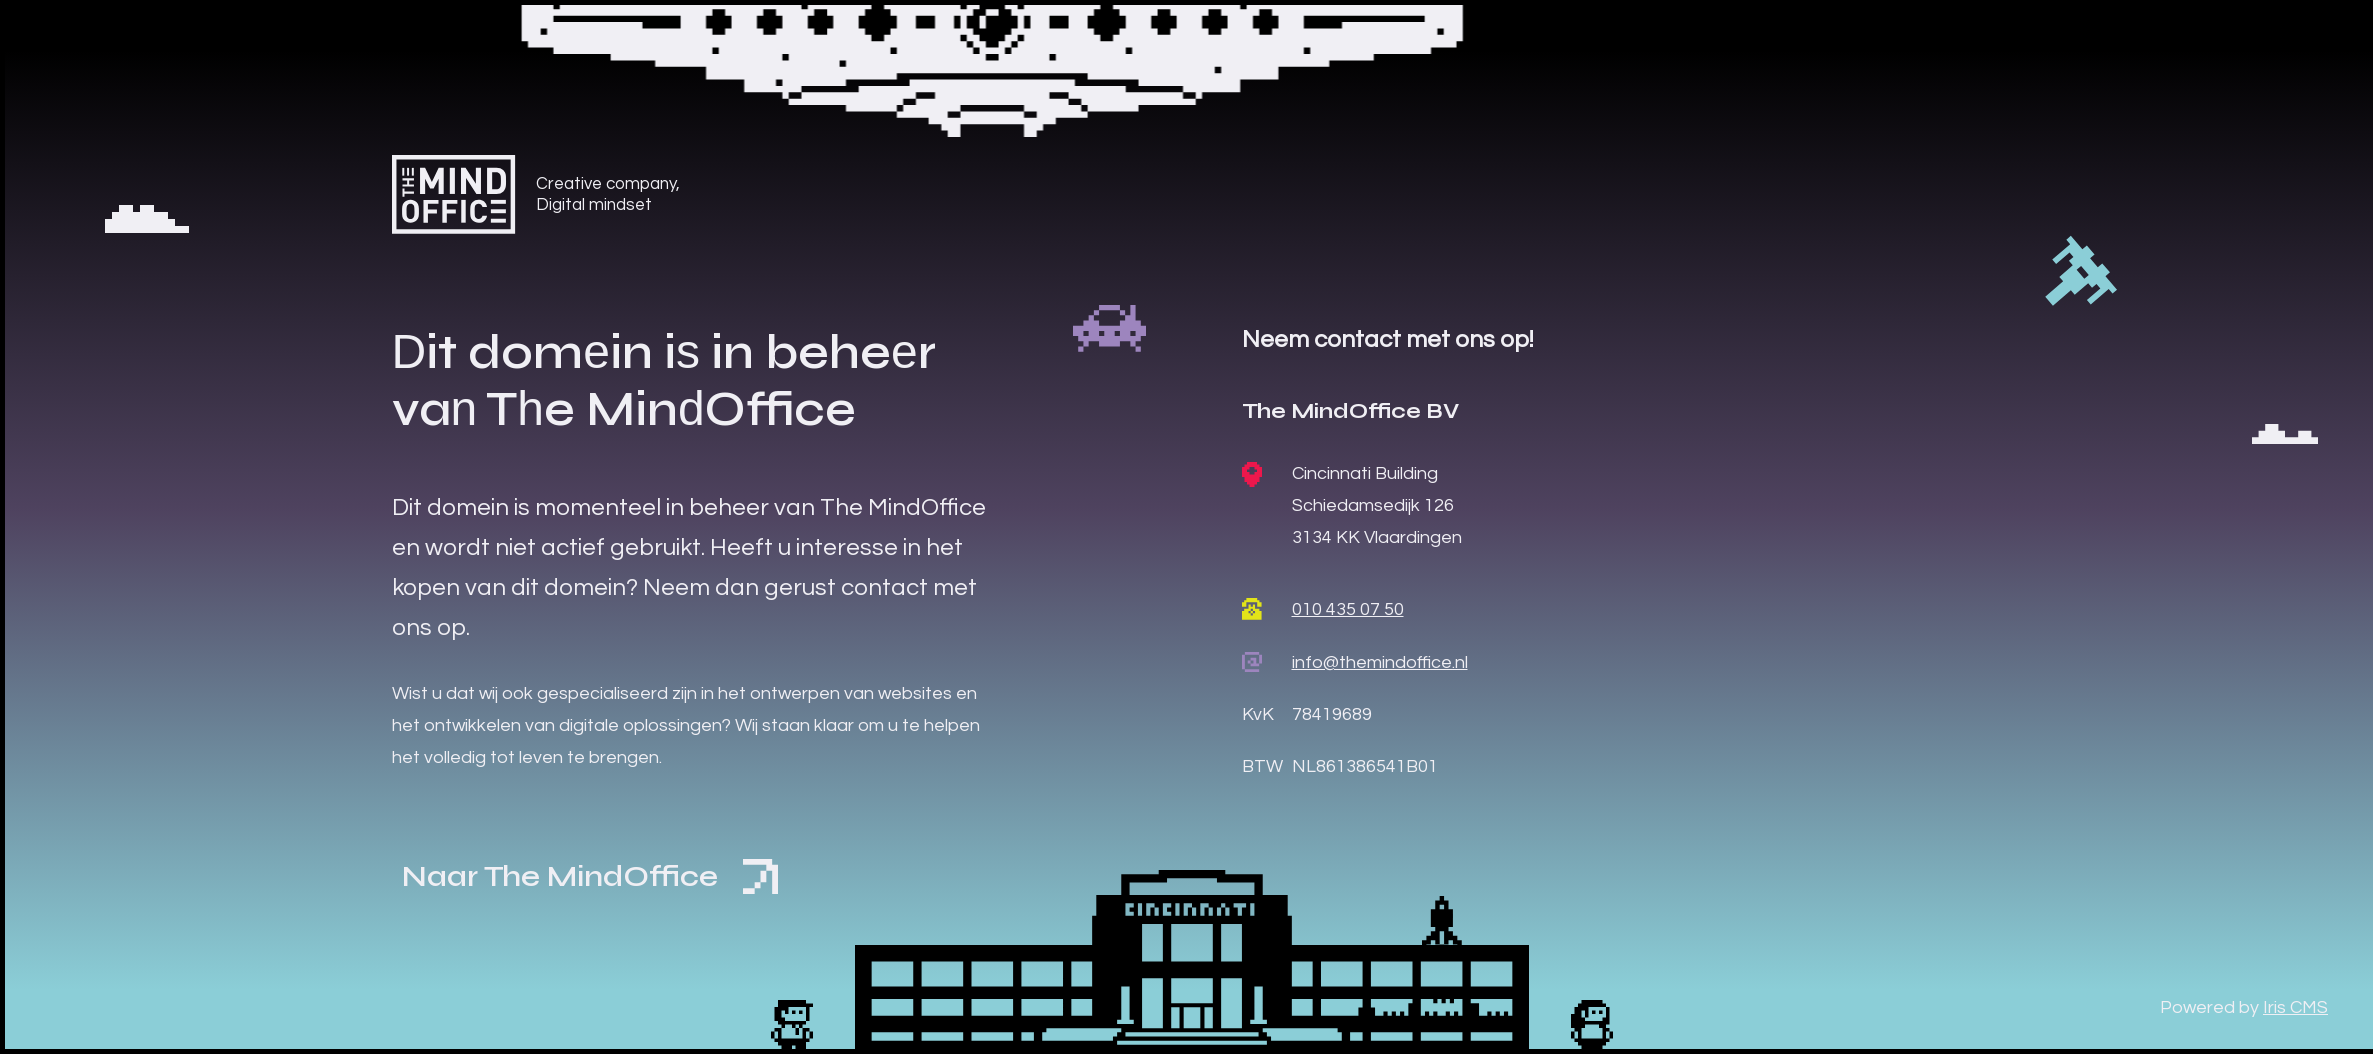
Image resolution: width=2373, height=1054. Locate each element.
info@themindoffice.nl (1380, 662)
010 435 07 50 (1348, 609)
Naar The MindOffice (590, 876)
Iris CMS (2295, 1007)
